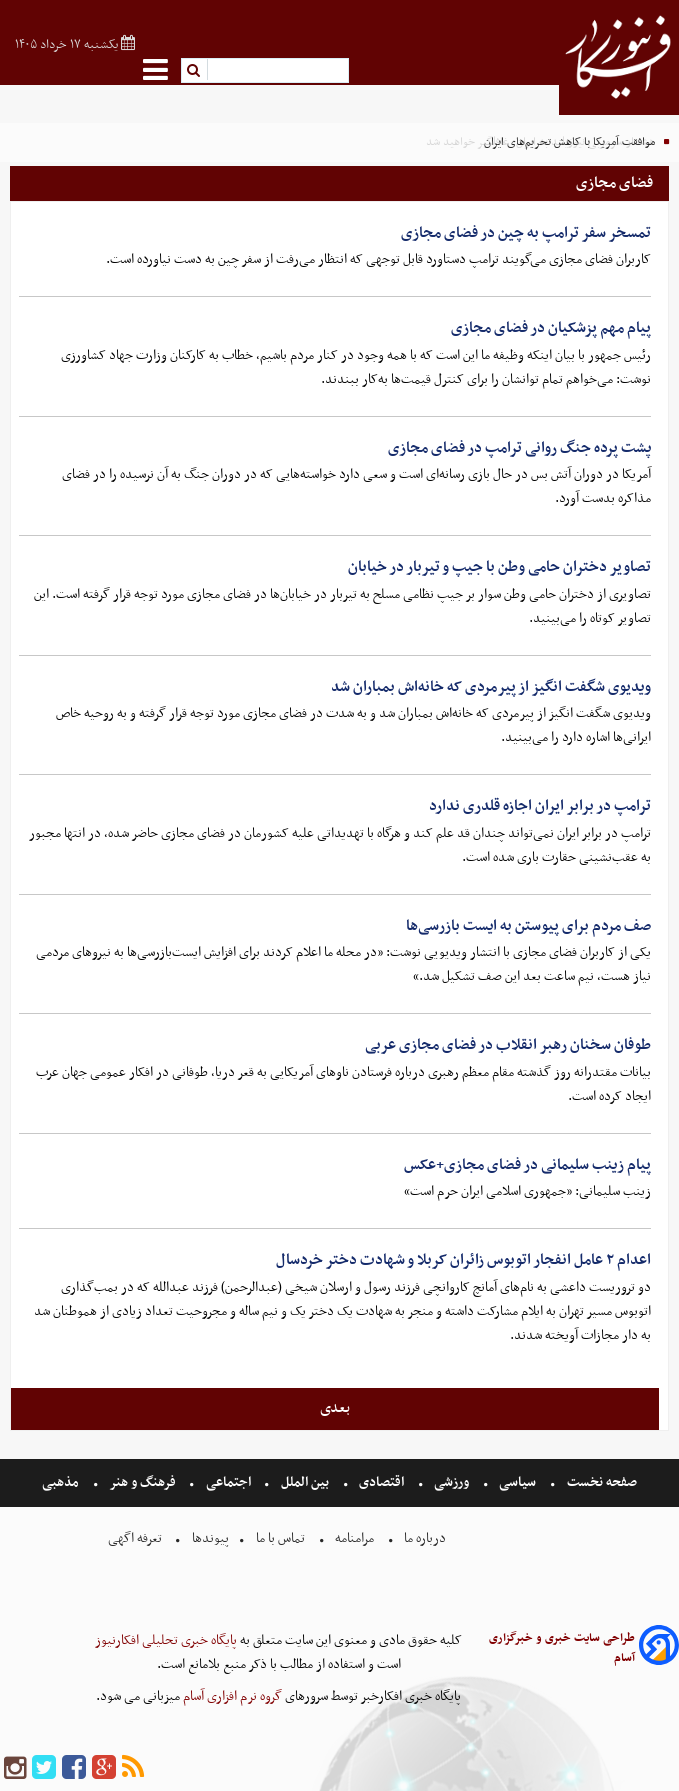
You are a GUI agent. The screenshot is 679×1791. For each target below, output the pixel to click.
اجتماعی (228, 1482)
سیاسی (517, 1482)
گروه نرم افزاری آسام (231, 1696)
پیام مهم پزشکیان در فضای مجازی (551, 328)
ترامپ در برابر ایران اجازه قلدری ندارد (540, 806)
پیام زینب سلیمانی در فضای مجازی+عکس (527, 1165)
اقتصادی (381, 1482)
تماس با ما (280, 1538)
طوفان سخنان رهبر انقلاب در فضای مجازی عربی (508, 1045)
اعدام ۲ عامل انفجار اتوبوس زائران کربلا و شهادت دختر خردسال (463, 1260)
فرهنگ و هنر (143, 1482)
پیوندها (209, 1538)
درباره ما (425, 1538)
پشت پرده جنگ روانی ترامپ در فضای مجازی (519, 448)
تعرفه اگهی (136, 1538)
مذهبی (62, 1482)
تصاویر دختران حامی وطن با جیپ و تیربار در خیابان (499, 567)
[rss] (133, 1768)
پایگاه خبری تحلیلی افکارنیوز (166, 1640)
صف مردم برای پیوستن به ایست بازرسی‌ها (528, 926)
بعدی (335, 1408)
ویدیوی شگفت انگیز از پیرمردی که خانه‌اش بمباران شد (491, 687)
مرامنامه (354, 1538)
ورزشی (451, 1482)
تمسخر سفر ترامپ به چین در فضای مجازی (526, 233)
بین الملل (305, 1482)
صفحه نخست (600, 1482)
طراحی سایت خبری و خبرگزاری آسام (562, 1648)
